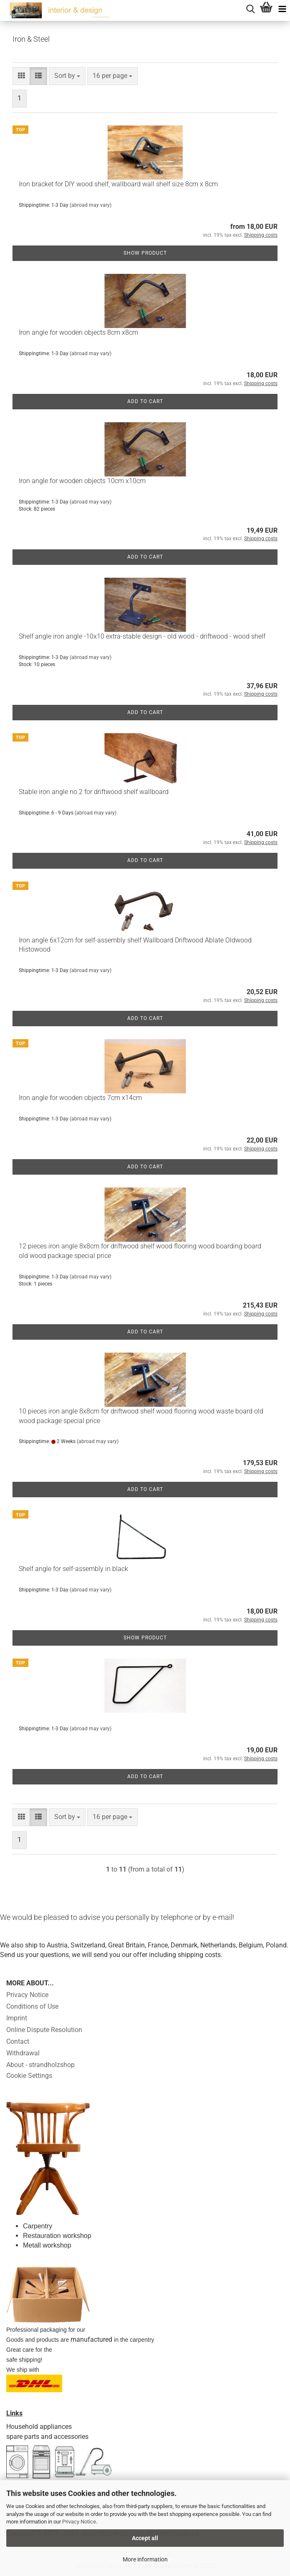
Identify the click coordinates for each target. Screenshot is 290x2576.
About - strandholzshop (40, 2065)
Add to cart (145, 401)
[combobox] (67, 76)
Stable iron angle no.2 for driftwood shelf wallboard (94, 792)
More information (145, 2559)
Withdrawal (23, 2053)
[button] (21, 76)
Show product (145, 253)
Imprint (16, 2018)
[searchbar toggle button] (250, 8)
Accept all (145, 2538)
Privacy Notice (79, 2521)
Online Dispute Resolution (44, 2030)
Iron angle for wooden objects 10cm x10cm (82, 481)
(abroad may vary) (90, 205)
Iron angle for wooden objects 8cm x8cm (78, 332)
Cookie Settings (29, 2076)
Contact (17, 2041)
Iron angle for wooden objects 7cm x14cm (80, 1098)
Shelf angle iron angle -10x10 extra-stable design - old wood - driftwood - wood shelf (142, 636)
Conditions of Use (32, 2006)
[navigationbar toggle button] (282, 8)
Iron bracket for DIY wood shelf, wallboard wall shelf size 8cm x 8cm (118, 184)
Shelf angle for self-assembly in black (73, 1569)
